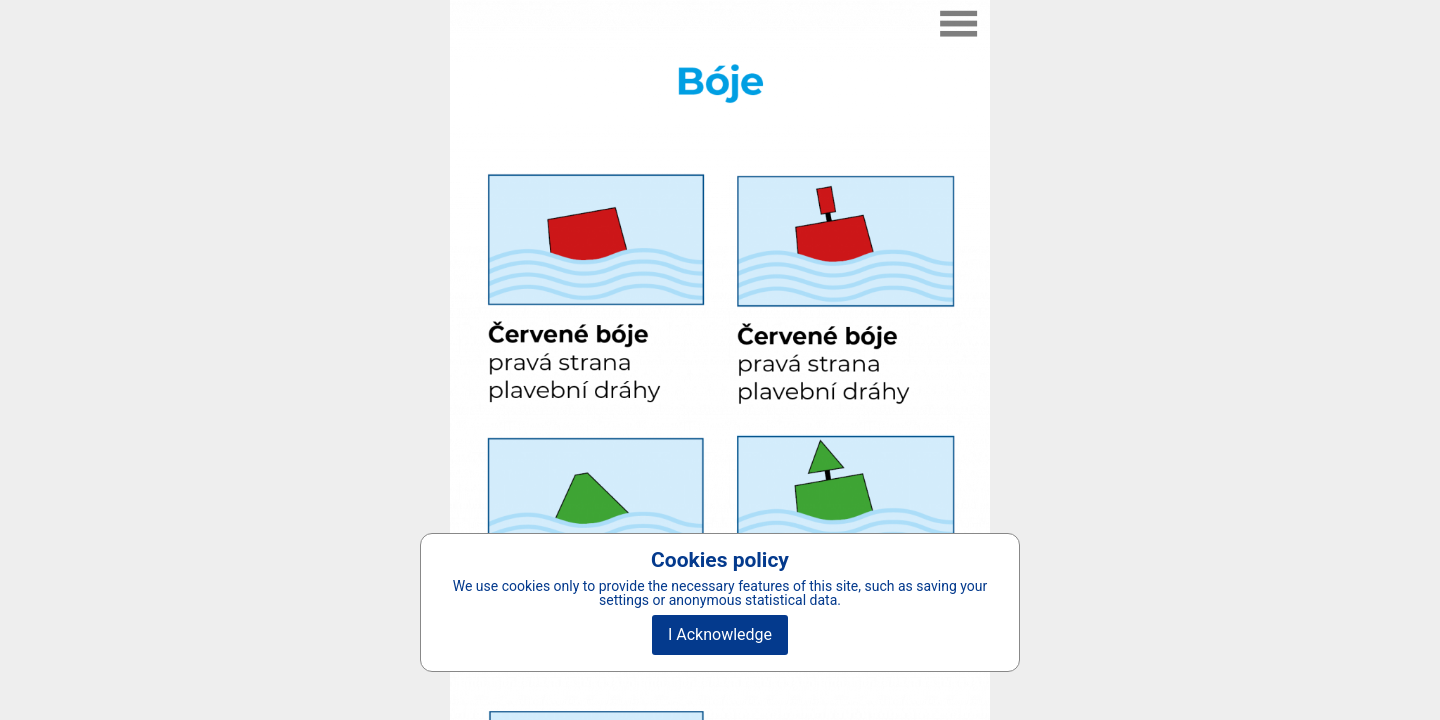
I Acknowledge (720, 634)
